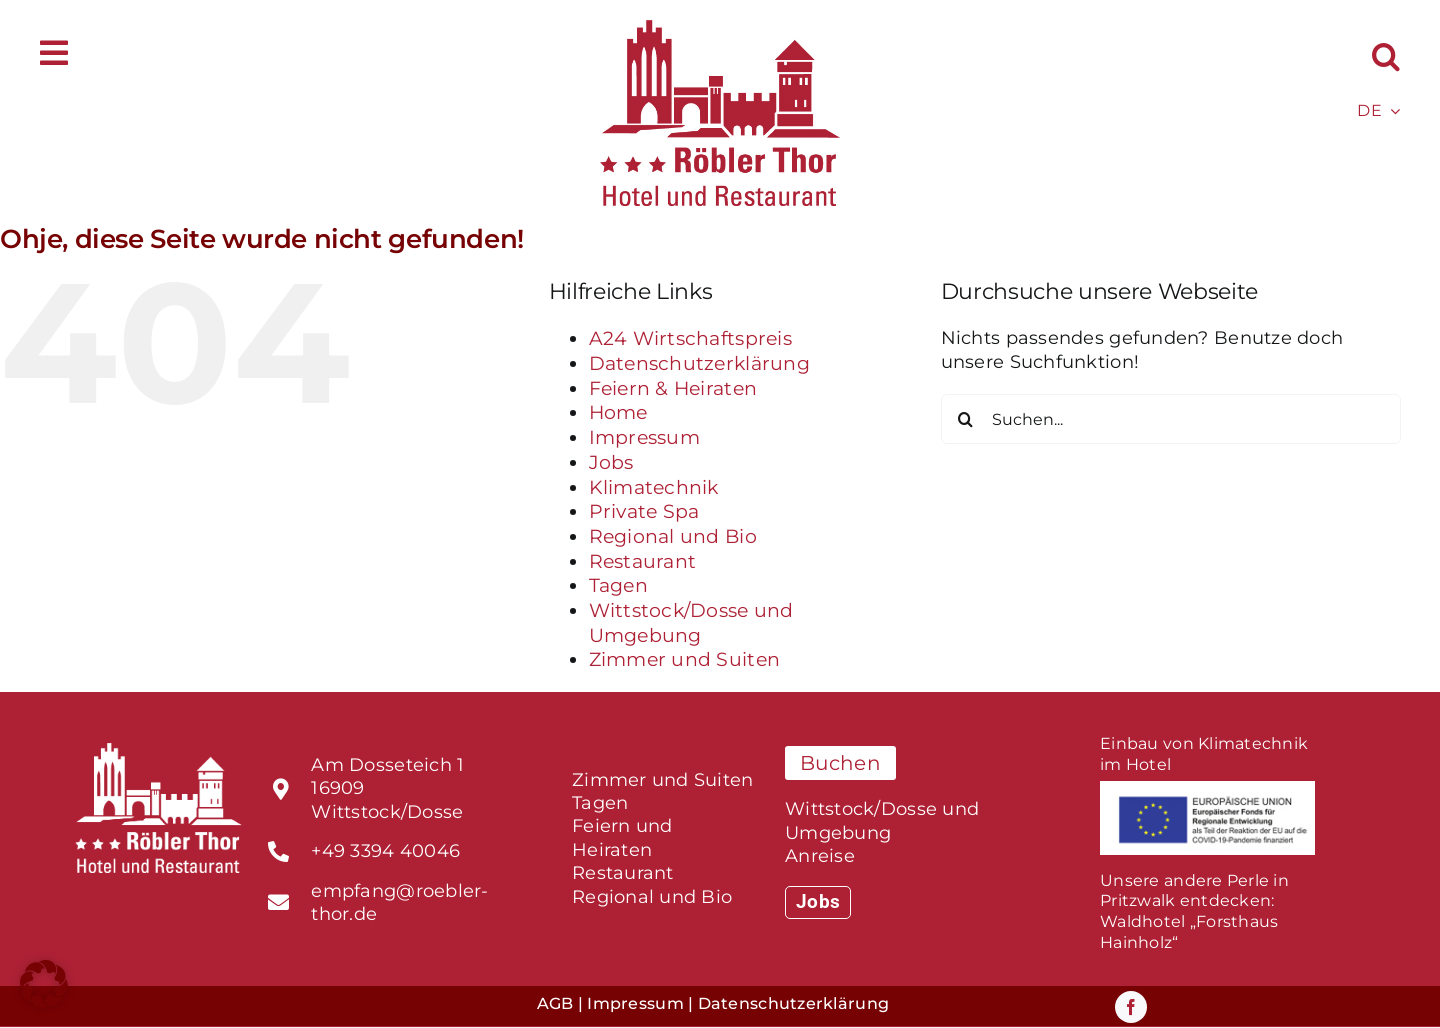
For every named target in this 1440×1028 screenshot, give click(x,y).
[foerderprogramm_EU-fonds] (1207, 790)
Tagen (618, 585)
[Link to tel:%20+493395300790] (278, 851)
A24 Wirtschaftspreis (690, 338)
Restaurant (643, 561)
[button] (1386, 56)
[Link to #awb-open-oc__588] (54, 53)
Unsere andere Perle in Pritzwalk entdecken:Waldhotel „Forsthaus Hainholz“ (1194, 911)
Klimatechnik (654, 487)
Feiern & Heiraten (673, 388)
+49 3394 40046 (385, 851)
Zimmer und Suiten (685, 659)
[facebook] (1131, 1007)
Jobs (611, 462)
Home (618, 412)
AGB (555, 1003)
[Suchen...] (1171, 419)
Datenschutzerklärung (699, 363)
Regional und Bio (673, 536)
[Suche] (966, 419)
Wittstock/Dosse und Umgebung (691, 623)
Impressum (644, 437)
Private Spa (644, 511)
